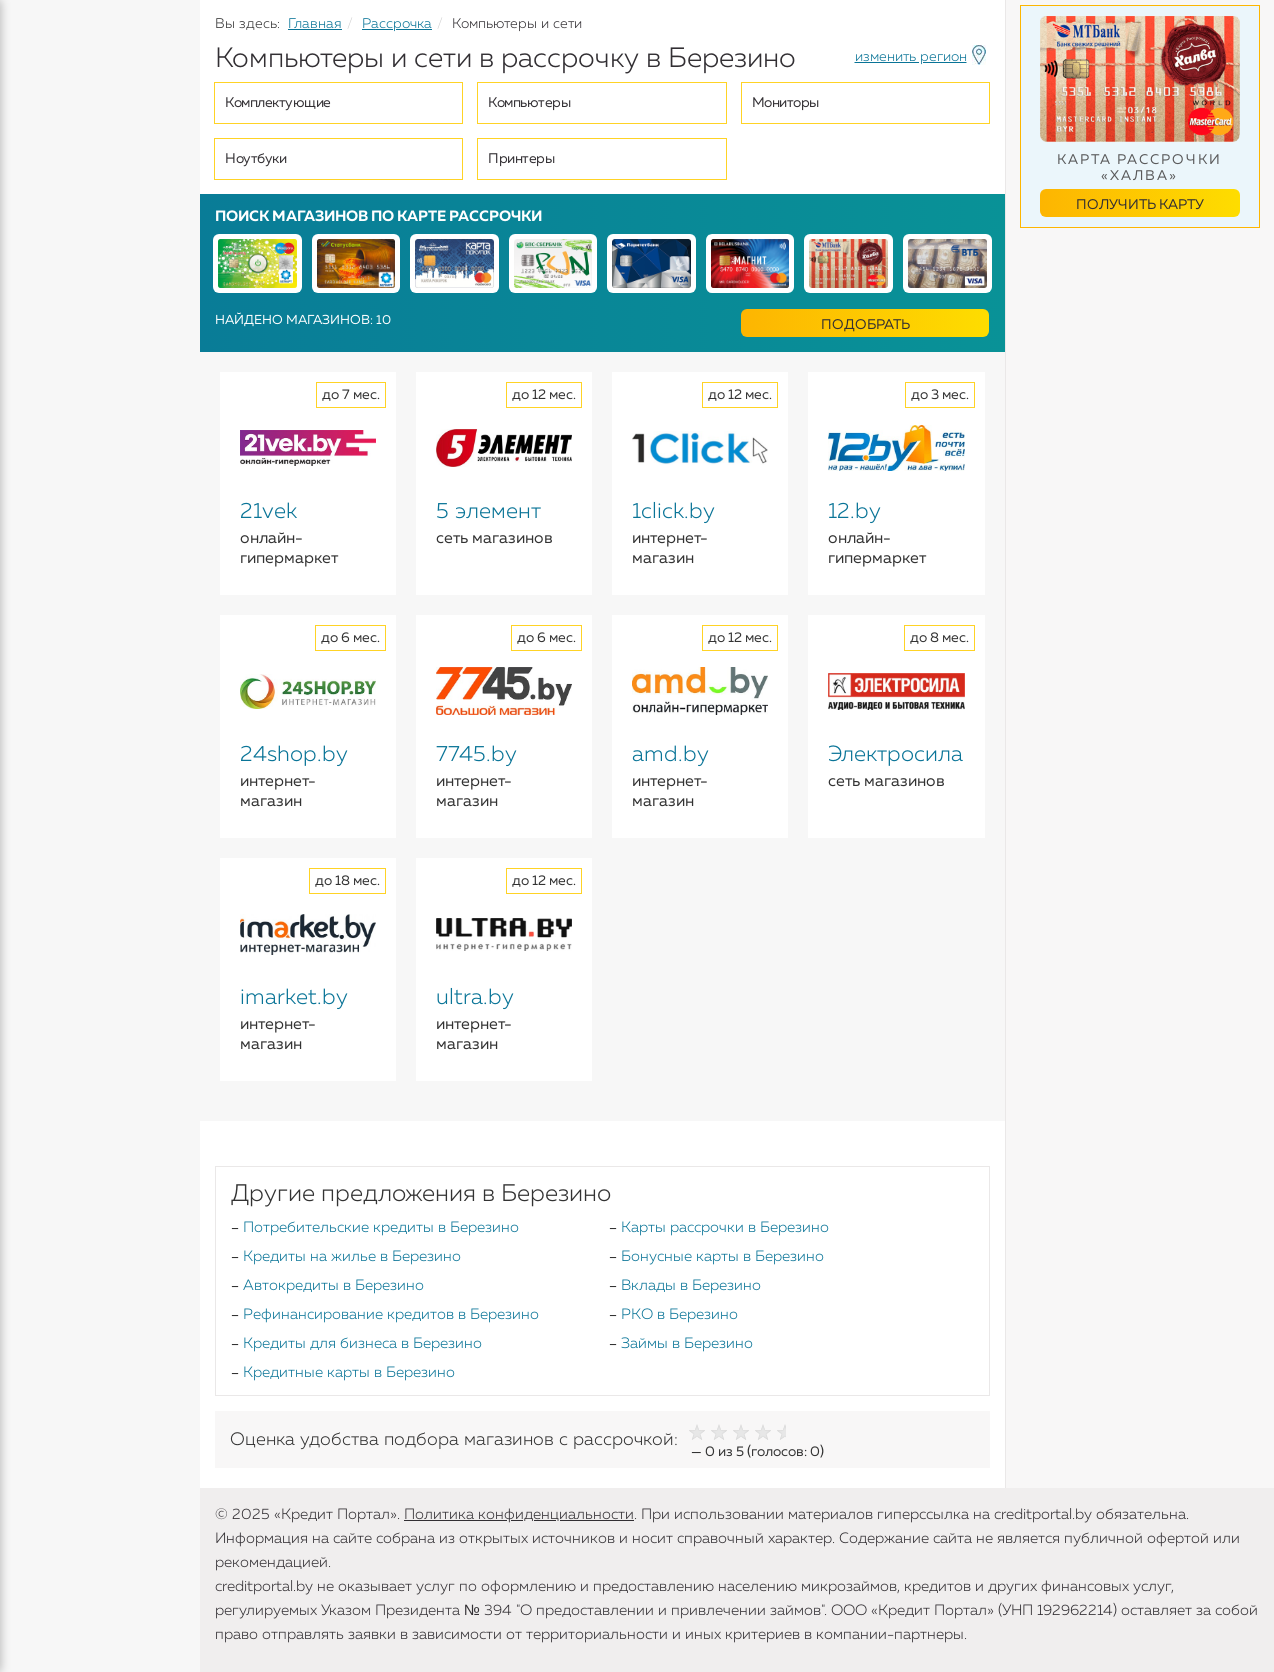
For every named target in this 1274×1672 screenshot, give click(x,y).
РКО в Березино (679, 1314)
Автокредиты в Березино (333, 1285)
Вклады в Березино (691, 1285)
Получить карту (1140, 205)
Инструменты (70, 377)
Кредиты (49, 150)
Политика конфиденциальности (519, 1514)
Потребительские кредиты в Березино (381, 1227)
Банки (40, 338)
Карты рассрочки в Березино (725, 1227)
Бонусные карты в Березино (722, 1256)
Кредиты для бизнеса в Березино (362, 1343)
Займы (42, 299)
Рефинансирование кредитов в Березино (391, 1314)
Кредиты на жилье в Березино (352, 1256)
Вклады (46, 221)
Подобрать (865, 325)
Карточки (53, 260)
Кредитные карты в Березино (349, 1372)
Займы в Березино (687, 1343)
